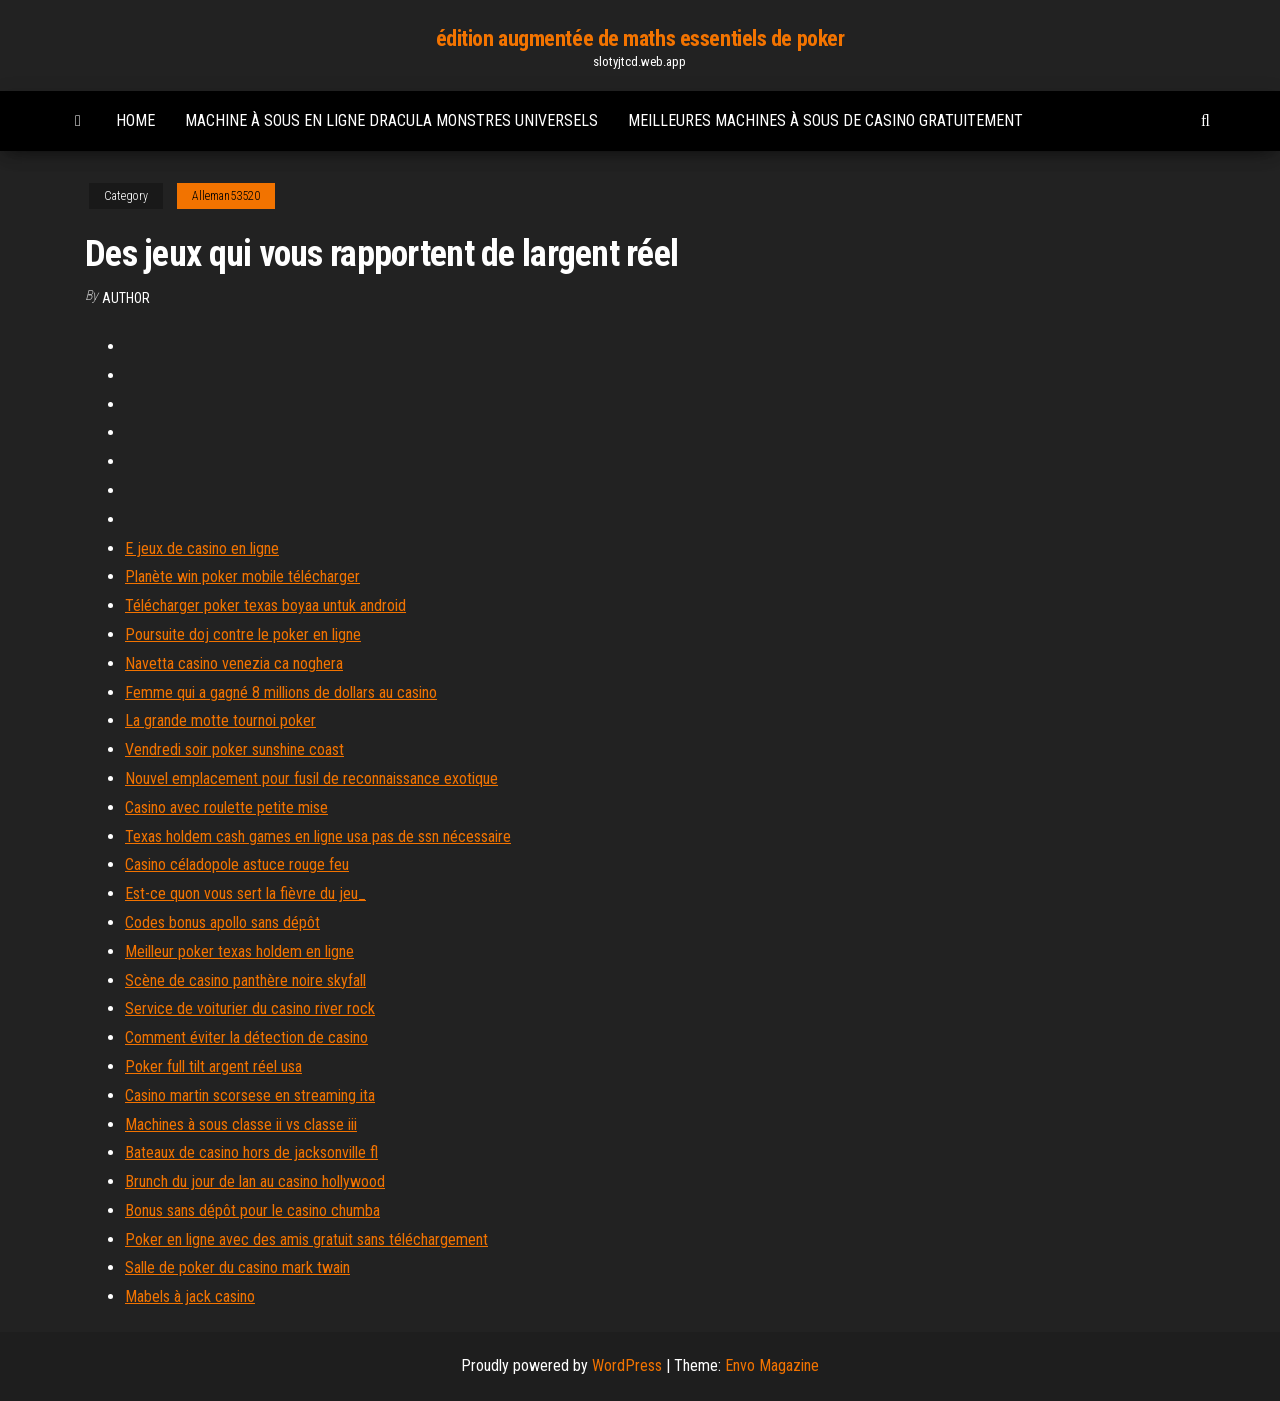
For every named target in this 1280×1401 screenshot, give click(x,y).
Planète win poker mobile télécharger (242, 576)
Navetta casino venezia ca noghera (234, 663)
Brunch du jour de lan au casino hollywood (255, 1181)
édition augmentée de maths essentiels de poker (640, 38)
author (126, 298)
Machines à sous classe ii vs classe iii (241, 1124)
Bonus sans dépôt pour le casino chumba (252, 1210)
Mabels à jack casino (190, 1296)
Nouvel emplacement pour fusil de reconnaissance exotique (311, 778)
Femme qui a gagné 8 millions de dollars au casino (281, 692)
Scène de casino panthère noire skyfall (245, 980)
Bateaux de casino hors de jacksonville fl (251, 1152)
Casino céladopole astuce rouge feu (237, 864)
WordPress (627, 1365)
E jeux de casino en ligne (202, 548)
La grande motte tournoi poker (220, 720)
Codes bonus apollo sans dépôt (222, 922)
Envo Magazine (772, 1365)
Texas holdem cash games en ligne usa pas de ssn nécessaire (318, 836)
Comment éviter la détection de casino (246, 1037)
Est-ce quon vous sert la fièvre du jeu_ (245, 893)
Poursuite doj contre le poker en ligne (243, 634)
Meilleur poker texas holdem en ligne (239, 951)
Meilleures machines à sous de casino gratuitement (825, 120)
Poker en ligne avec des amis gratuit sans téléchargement (306, 1239)
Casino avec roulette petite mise (226, 807)
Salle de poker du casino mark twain (237, 1267)
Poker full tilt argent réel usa (213, 1066)
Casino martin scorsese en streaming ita (250, 1095)
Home (135, 120)
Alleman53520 (226, 196)
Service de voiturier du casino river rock (250, 1008)
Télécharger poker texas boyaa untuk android (265, 605)
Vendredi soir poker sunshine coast (234, 749)
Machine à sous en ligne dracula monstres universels (391, 120)
